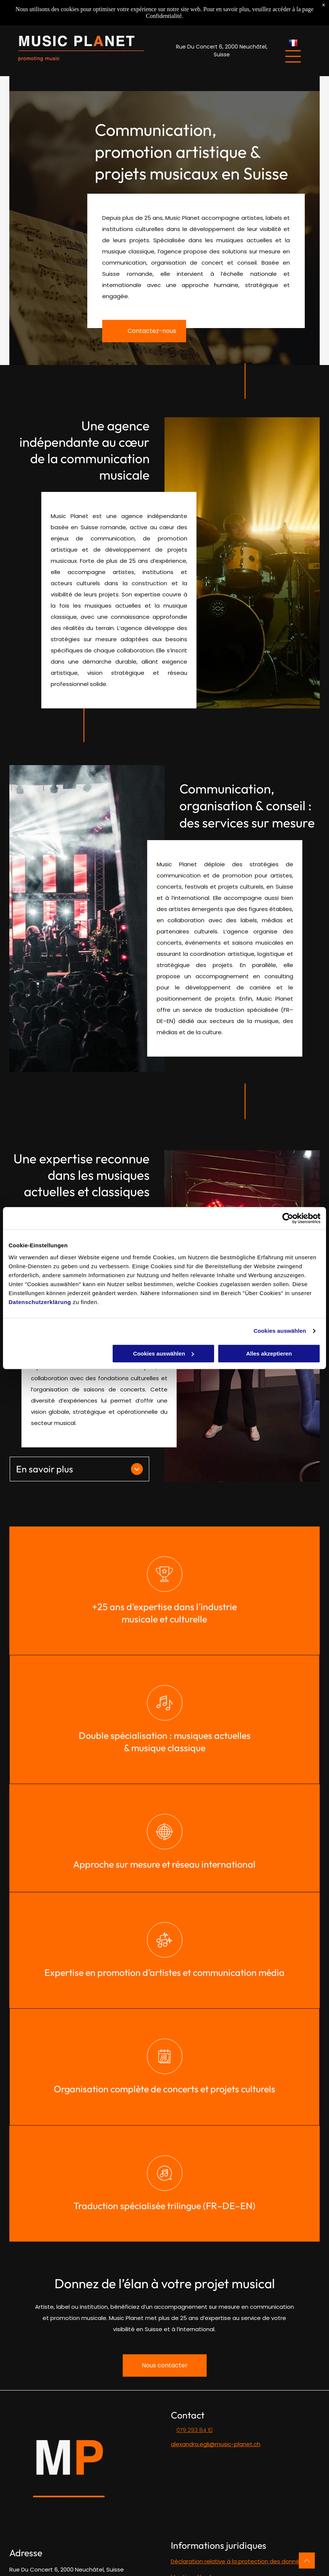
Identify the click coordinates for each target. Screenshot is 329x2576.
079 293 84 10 (194, 2430)
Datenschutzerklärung (40, 1302)
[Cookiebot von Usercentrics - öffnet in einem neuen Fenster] (287, 1218)
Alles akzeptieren (269, 1353)
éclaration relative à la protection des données (240, 2561)
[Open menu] (293, 56)
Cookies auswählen (280, 1331)
